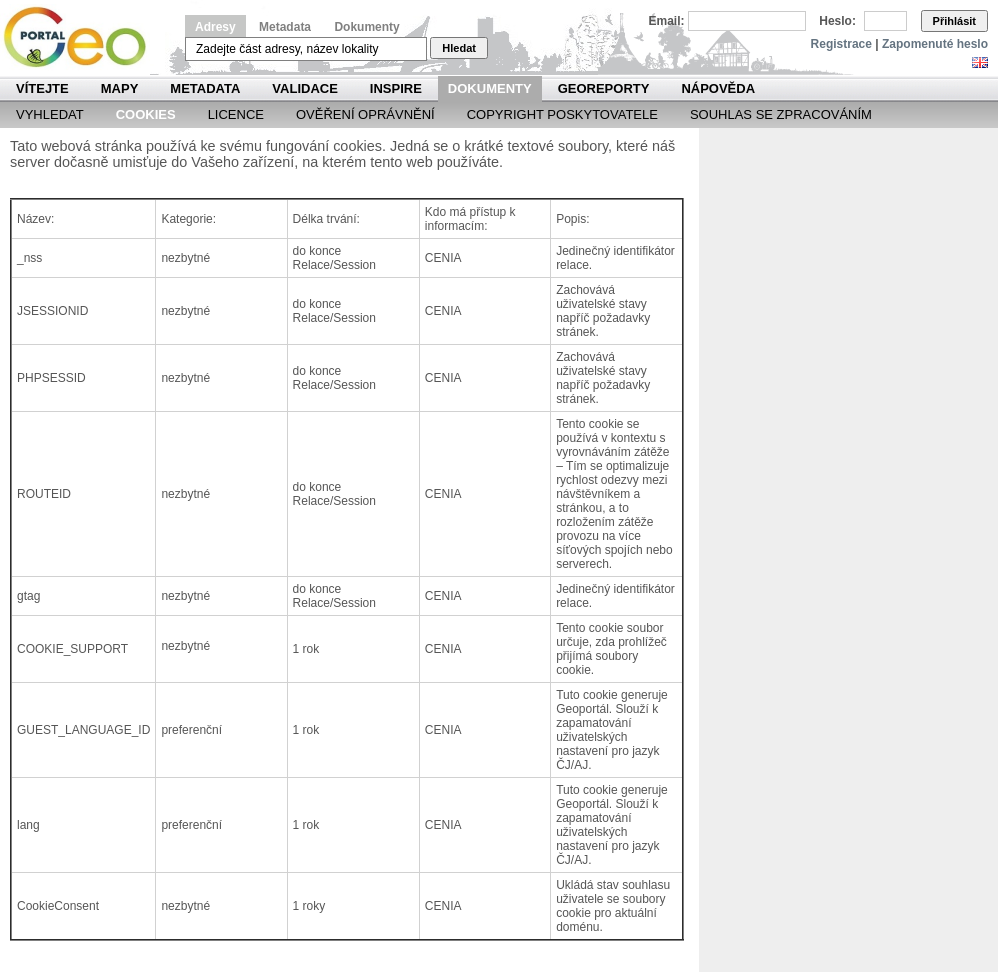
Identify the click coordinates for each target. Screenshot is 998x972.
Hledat (459, 48)
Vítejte (42, 88)
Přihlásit (954, 21)
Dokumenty (366, 27)
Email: (667, 21)
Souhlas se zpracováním (781, 114)
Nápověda (718, 88)
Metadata (285, 27)
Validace (304, 88)
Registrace (841, 44)
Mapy (120, 88)
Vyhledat (50, 114)
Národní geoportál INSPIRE (82, 37)
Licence (236, 114)
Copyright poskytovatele (562, 114)
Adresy (215, 27)
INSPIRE (396, 88)
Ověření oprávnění (365, 114)
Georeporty (604, 88)
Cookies (146, 114)
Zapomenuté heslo (935, 44)
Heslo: (837, 21)
